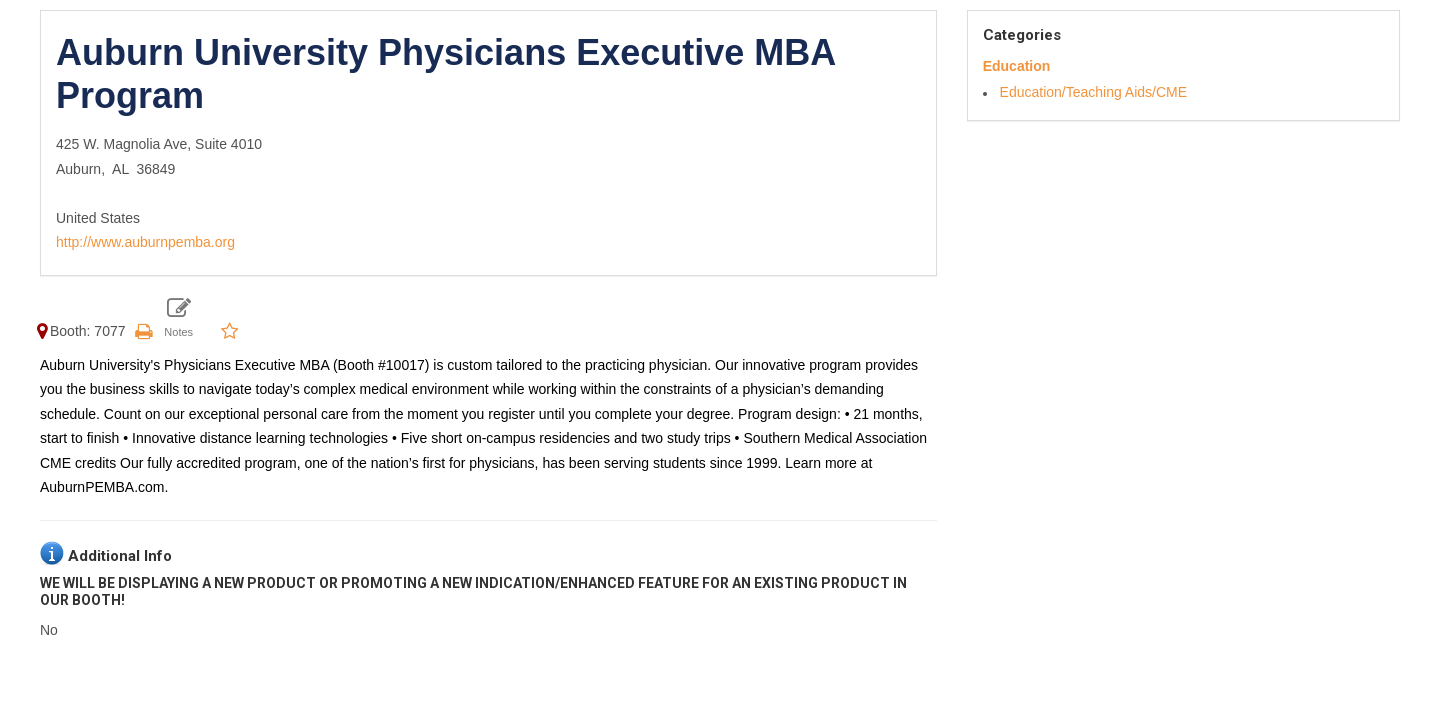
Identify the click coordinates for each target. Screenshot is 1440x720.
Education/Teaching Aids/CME (1094, 92)
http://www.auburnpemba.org (145, 242)
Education (1017, 66)
